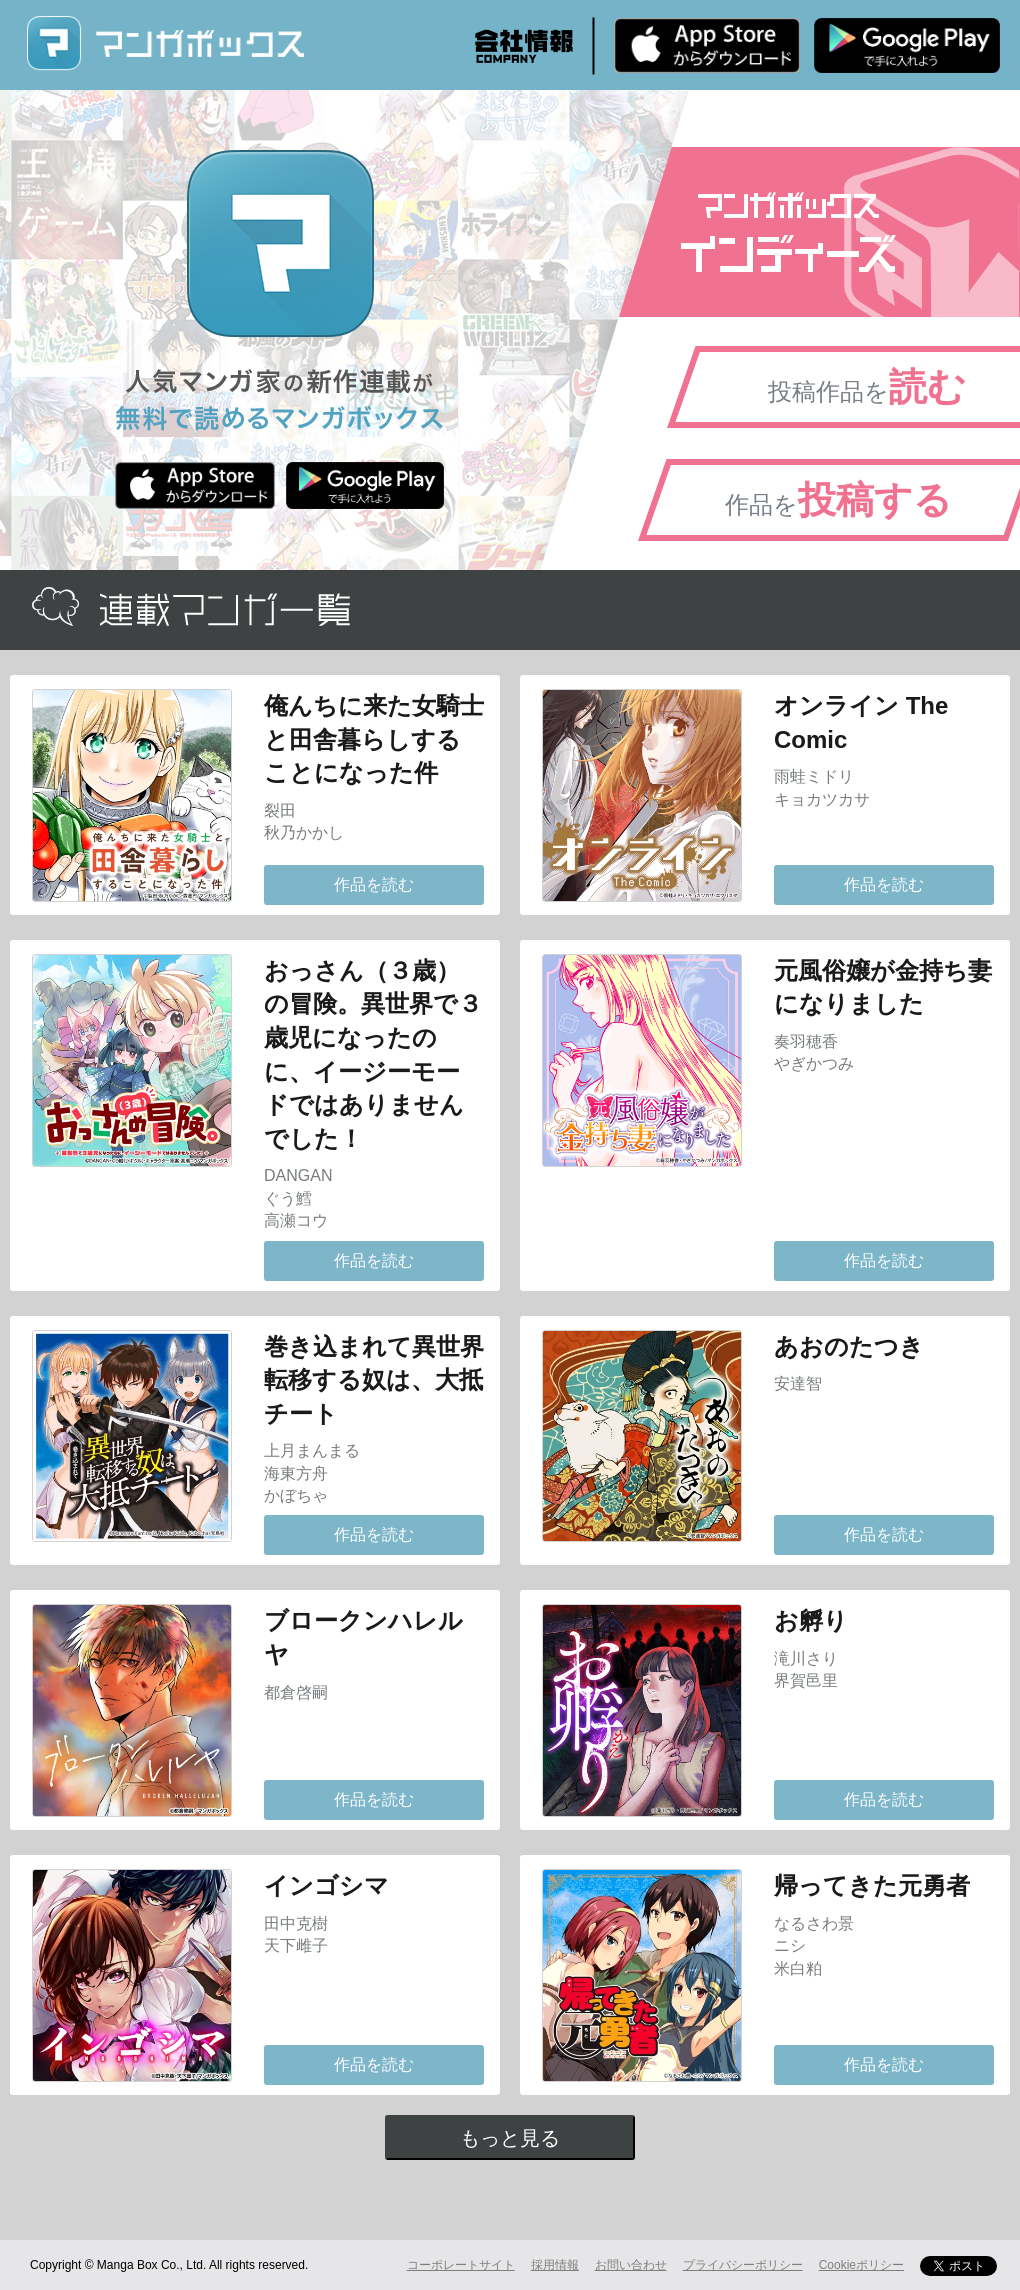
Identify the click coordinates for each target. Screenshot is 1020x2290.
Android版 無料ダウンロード (907, 45)
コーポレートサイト (461, 2265)
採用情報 (555, 2265)
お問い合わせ (631, 2265)
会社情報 (524, 46)
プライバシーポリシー (743, 2265)
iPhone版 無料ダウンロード (707, 45)
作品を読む (374, 884)
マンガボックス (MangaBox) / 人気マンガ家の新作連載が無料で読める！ (165, 43)
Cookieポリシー (861, 2265)
